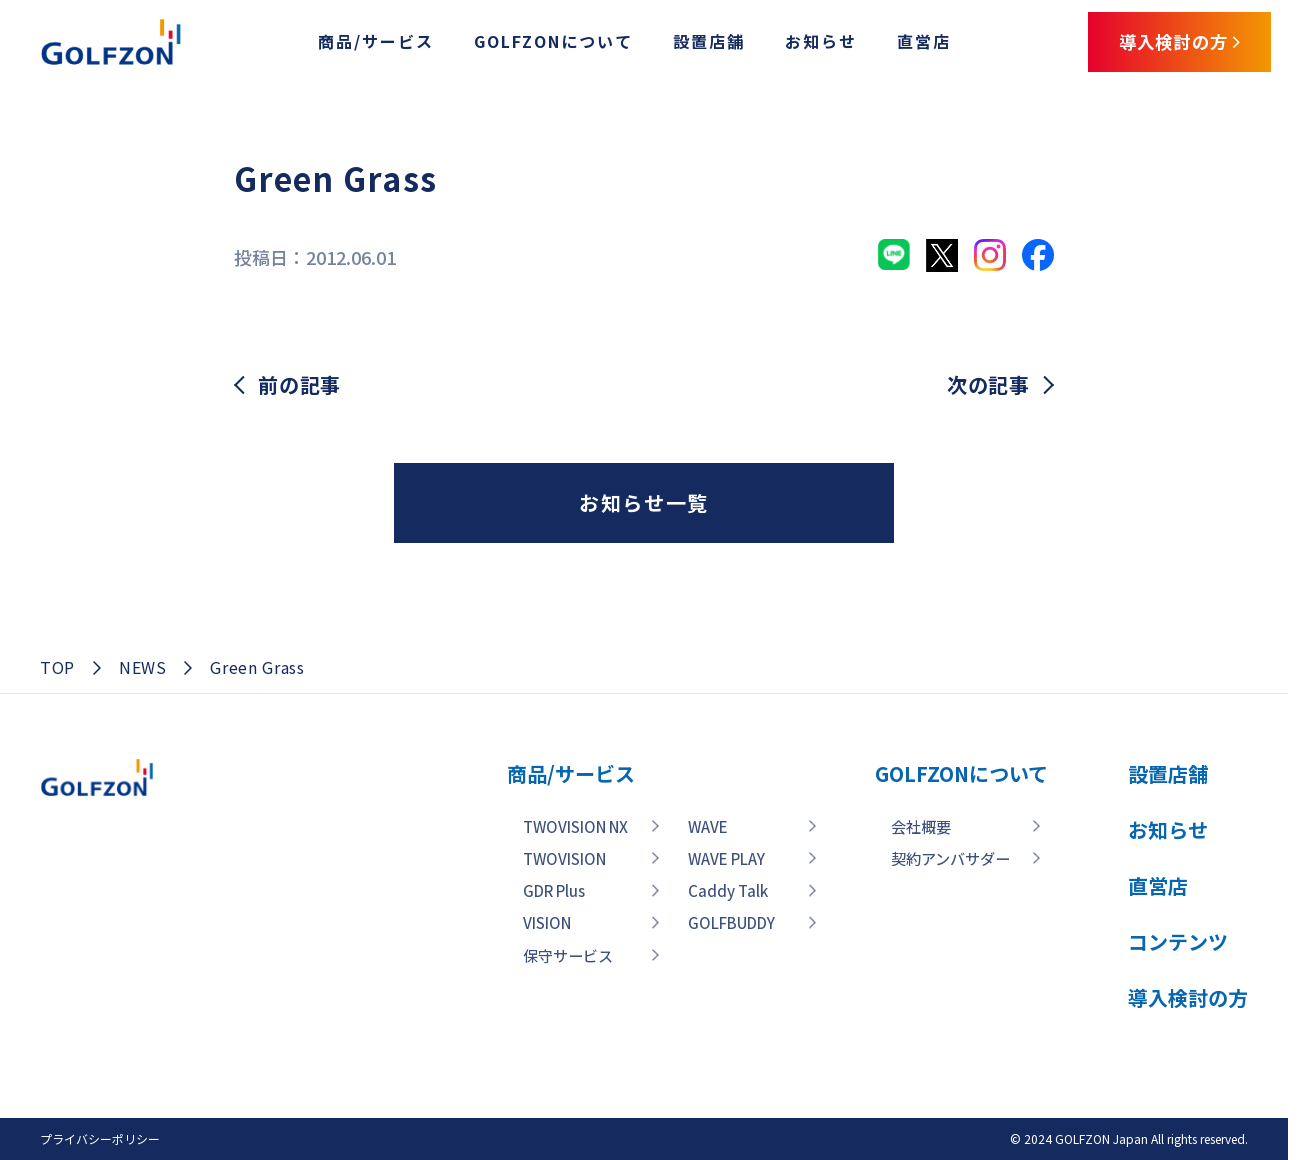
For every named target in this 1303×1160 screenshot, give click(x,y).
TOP (57, 667)
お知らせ (800, 43)
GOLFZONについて (532, 43)
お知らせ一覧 (644, 502)
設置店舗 (688, 43)
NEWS (143, 667)
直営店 (903, 43)
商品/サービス (355, 43)
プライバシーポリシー (100, 1138)
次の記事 (988, 385)
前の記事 (299, 385)
